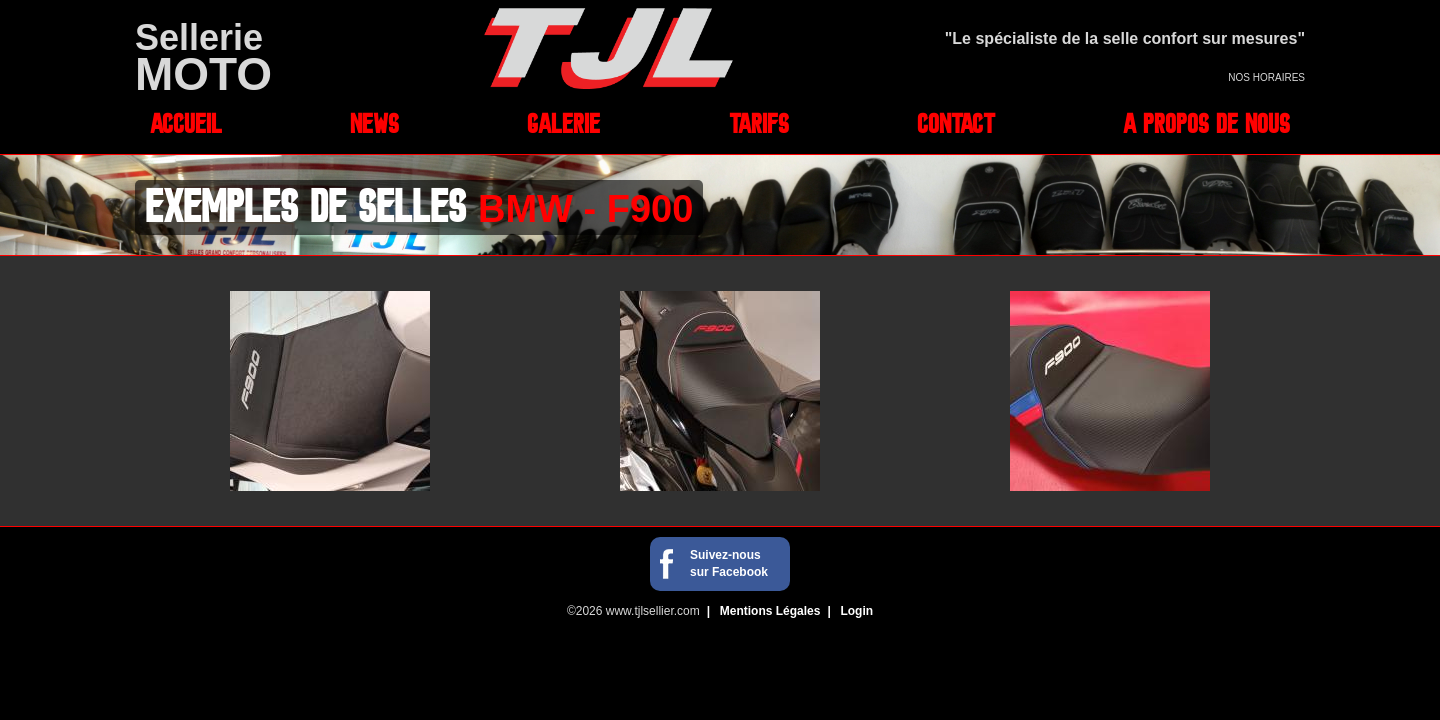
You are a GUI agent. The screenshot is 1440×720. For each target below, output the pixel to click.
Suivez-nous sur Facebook (729, 563)
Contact (956, 123)
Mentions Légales (770, 611)
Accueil (186, 123)
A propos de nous (1206, 123)
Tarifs (759, 123)
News (374, 123)
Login (856, 611)
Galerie (563, 123)
